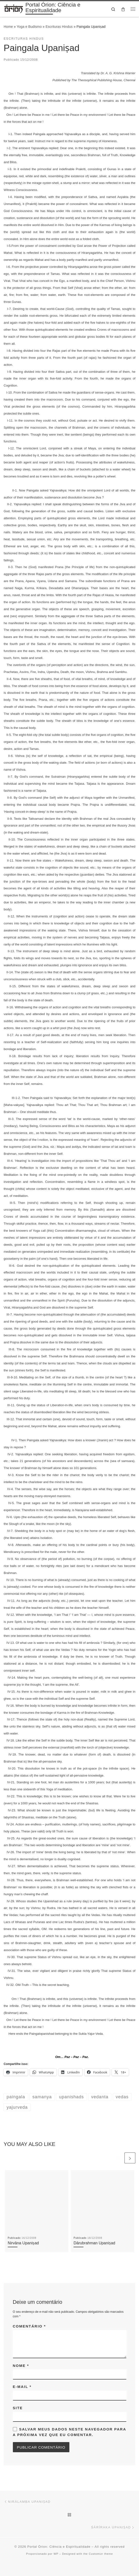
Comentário (29, 2326)
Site (18, 2408)
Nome (21, 2366)
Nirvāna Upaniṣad (23, 2243)
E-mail (22, 2387)
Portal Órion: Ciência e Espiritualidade (58, 2546)
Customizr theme (101, 2553)
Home (8, 27)
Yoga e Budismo (29, 27)
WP (56, 2553)
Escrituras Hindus (59, 27)
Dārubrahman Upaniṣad (94, 2243)
